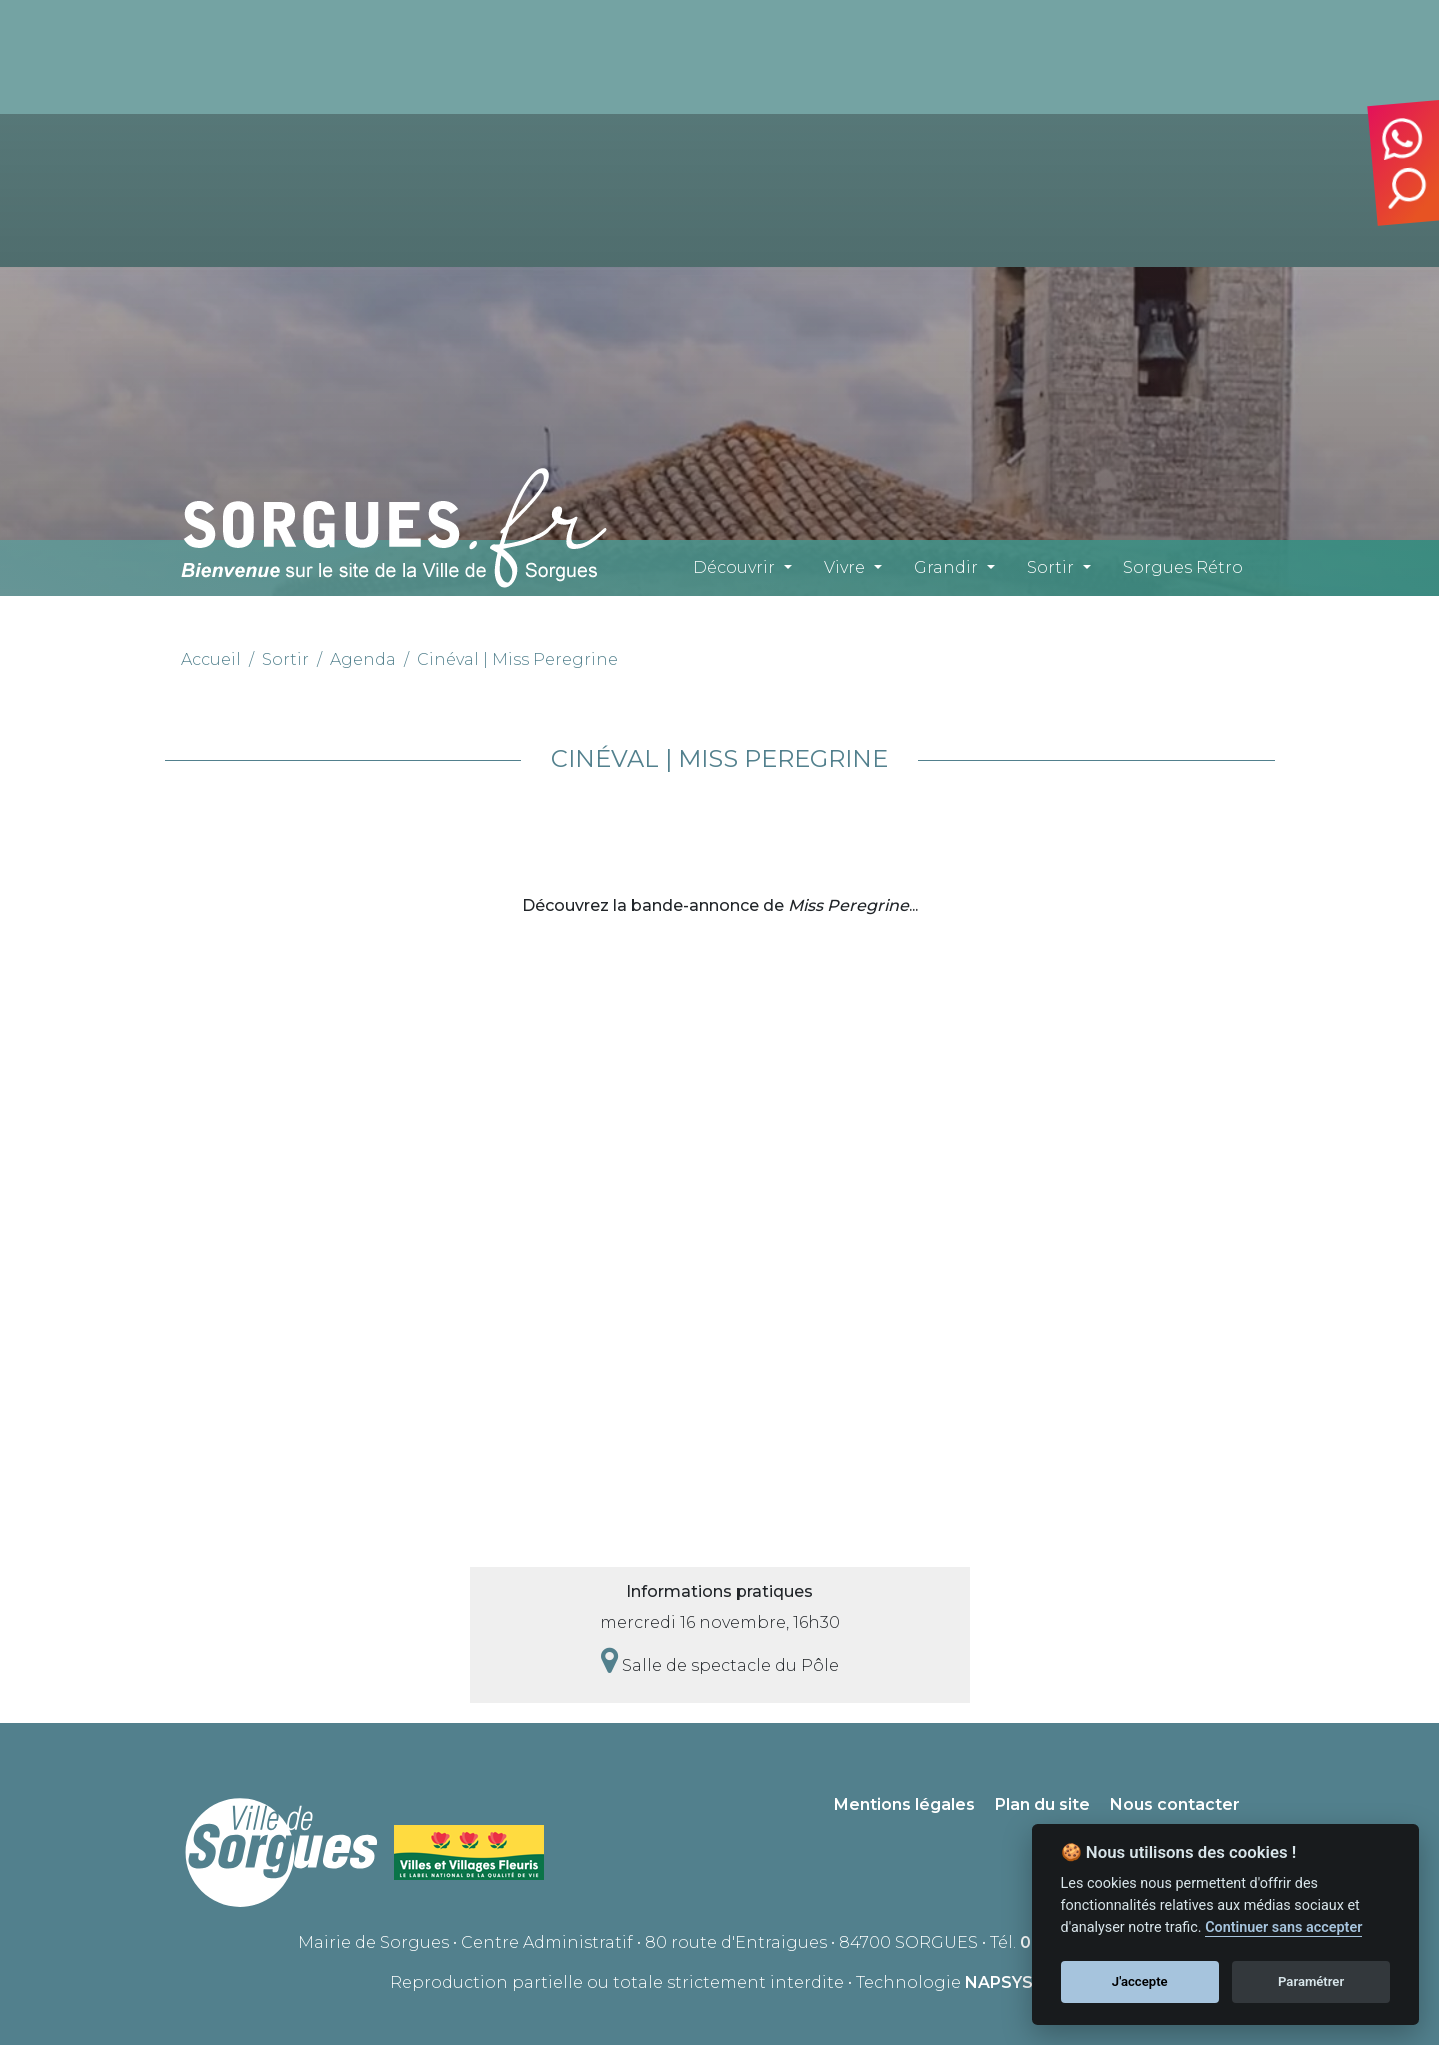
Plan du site (1042, 1804)
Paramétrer (1311, 1981)
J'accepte (1140, 1981)
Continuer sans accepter (1283, 1927)
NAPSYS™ (1007, 1982)
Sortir (1050, 567)
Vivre (844, 567)
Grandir (946, 567)
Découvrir (734, 567)
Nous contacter (1175, 1804)
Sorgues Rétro (1183, 567)
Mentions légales (904, 1804)
